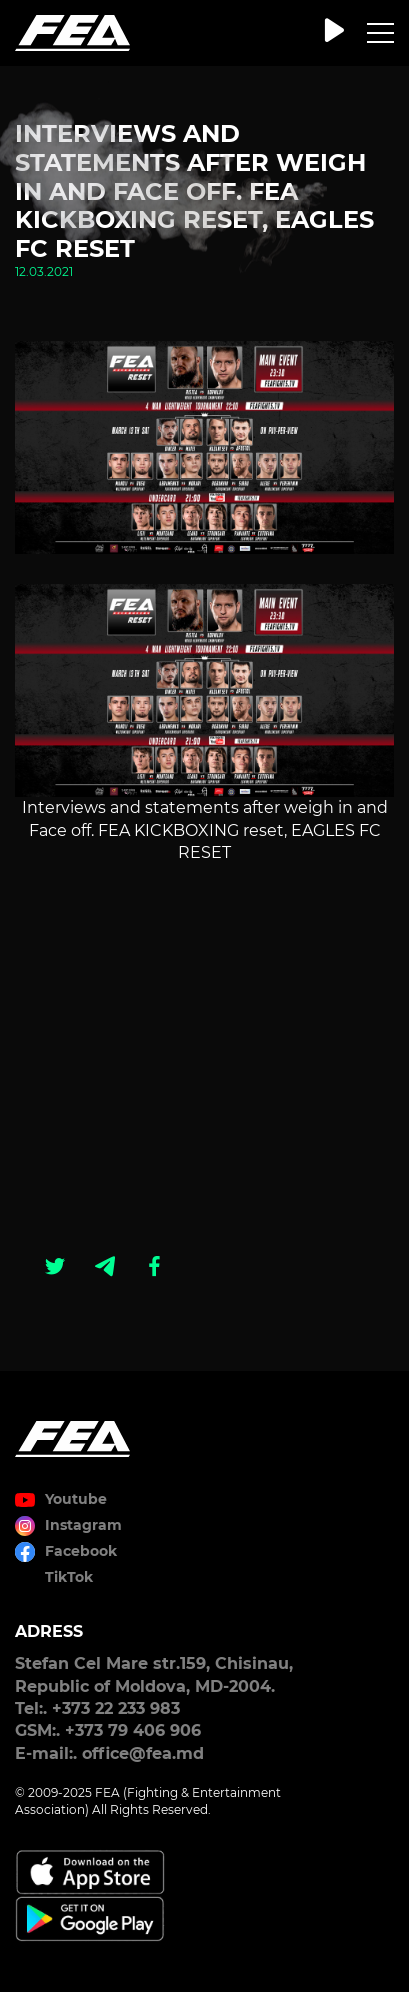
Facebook (81, 1551)
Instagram (83, 1525)
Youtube (76, 1499)
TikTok (69, 1577)
